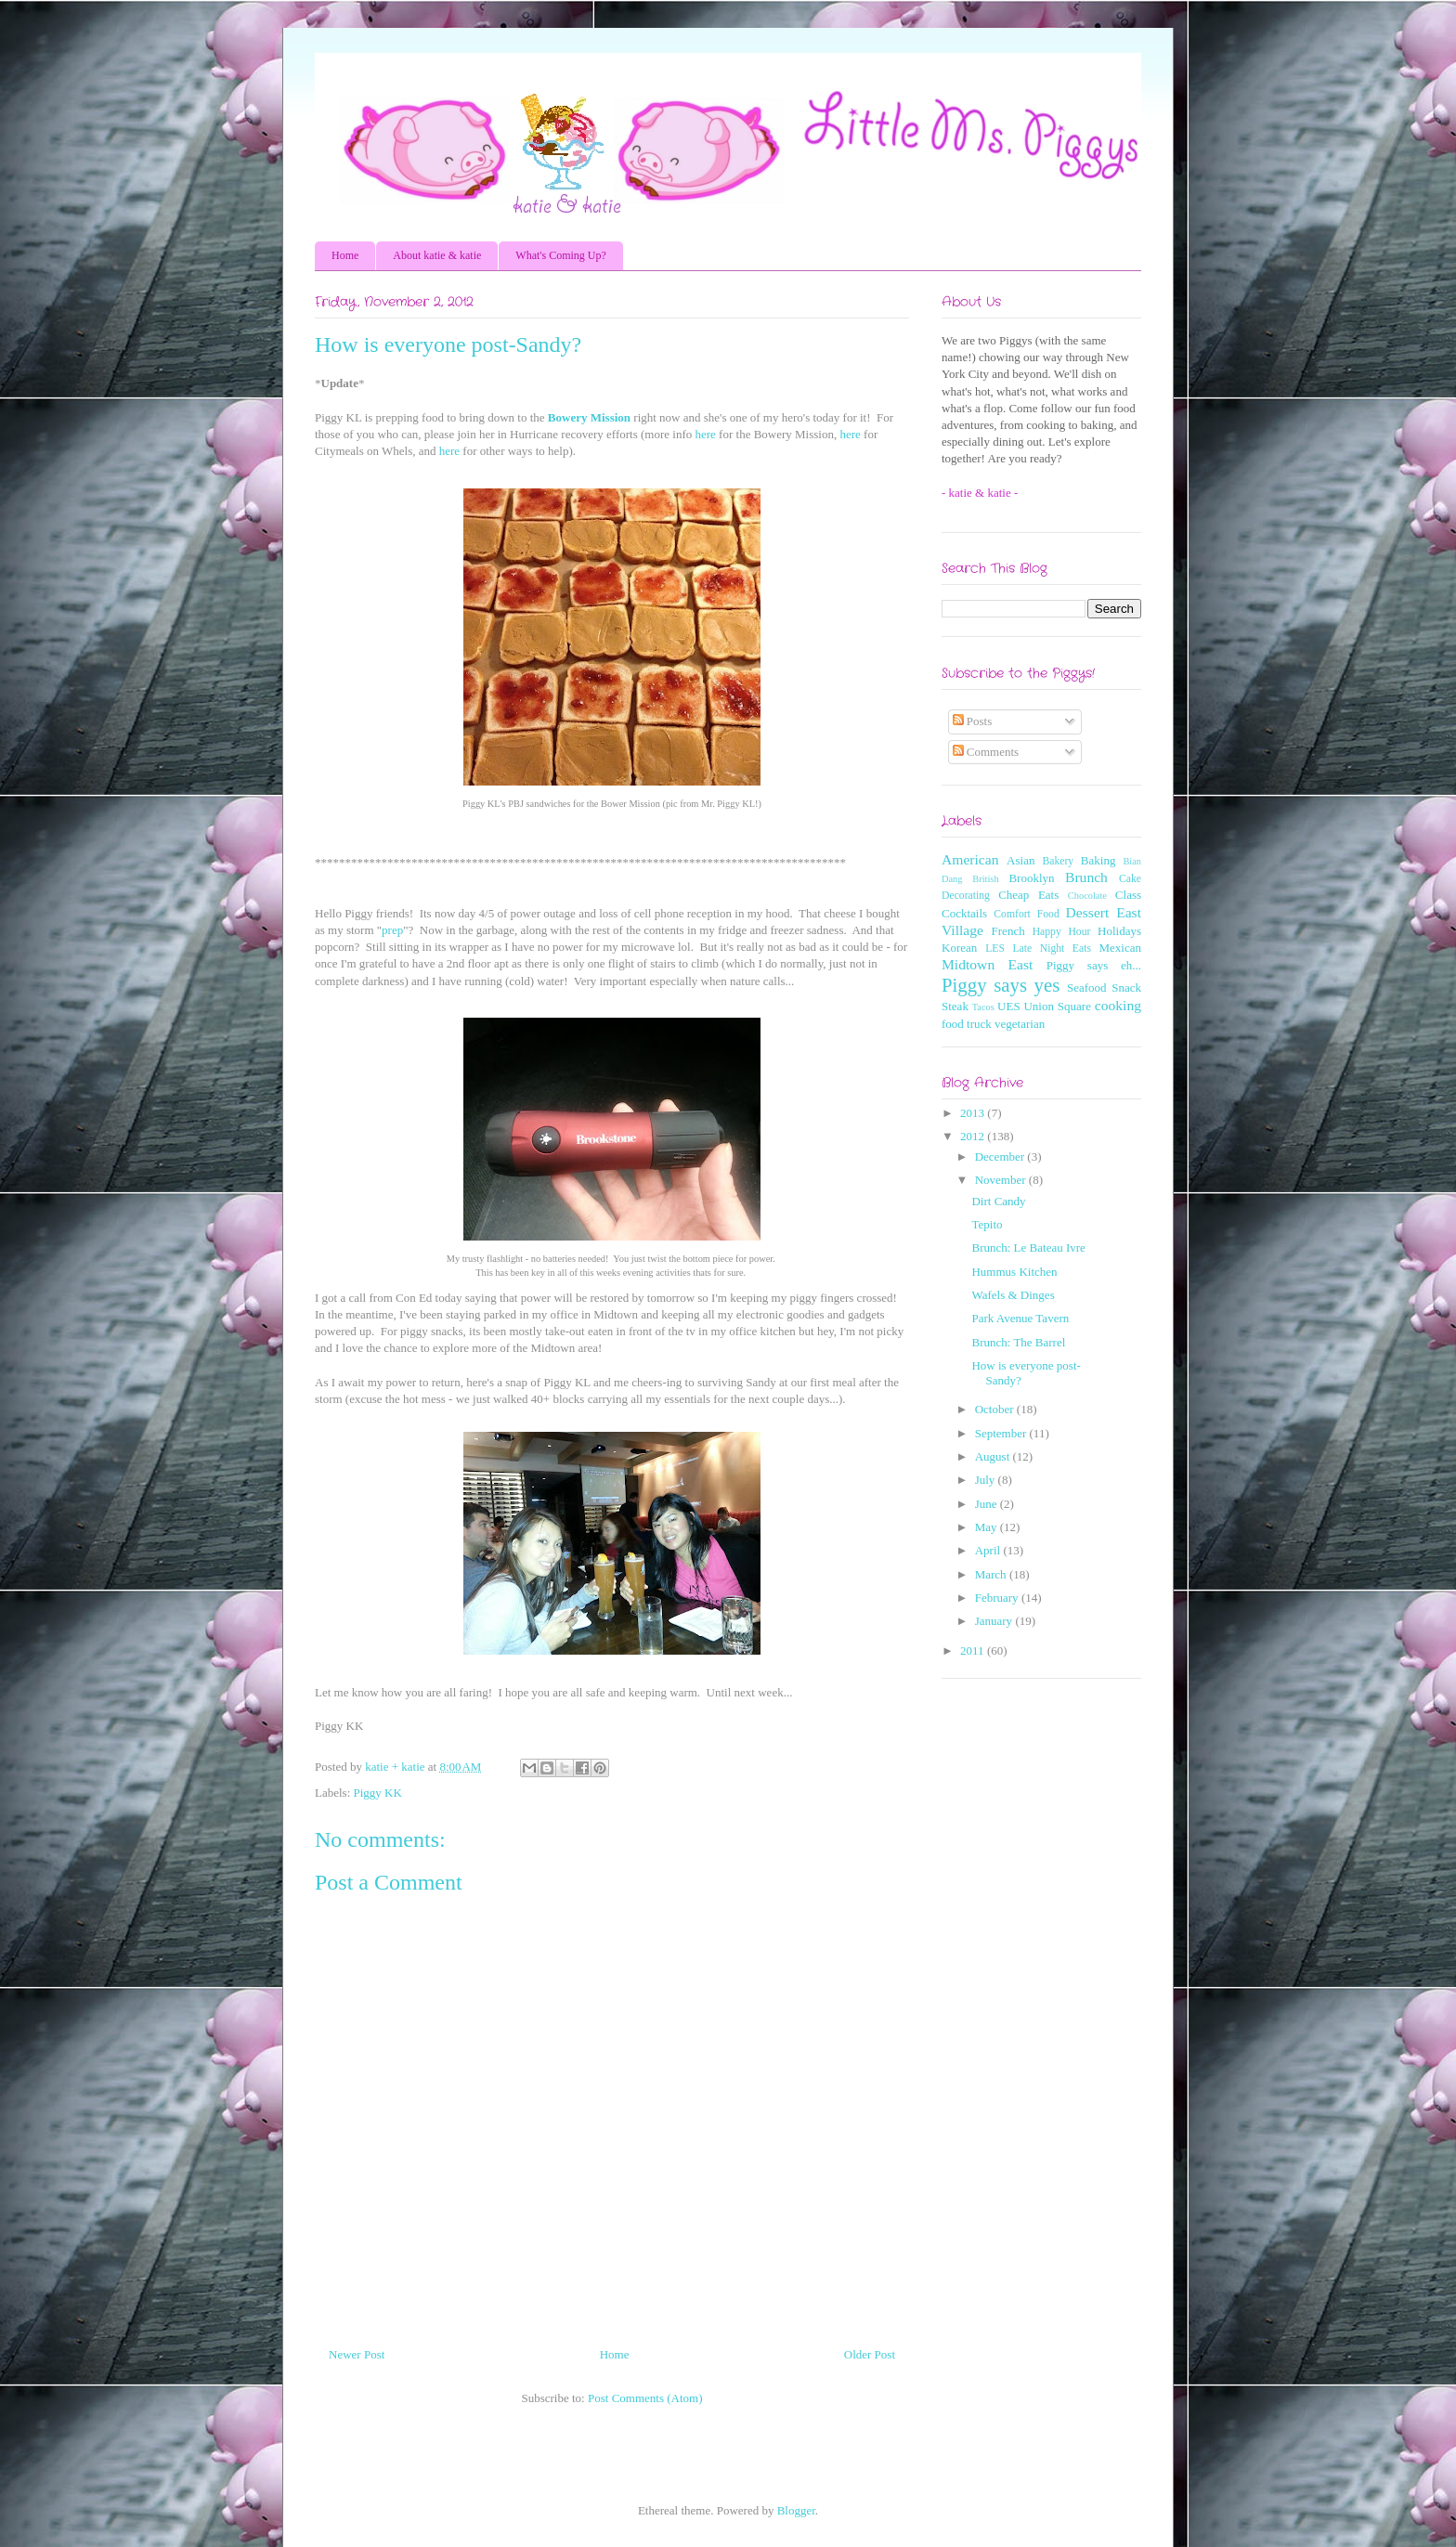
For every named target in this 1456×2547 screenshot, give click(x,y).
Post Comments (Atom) (645, 2398)
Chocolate (1087, 895)
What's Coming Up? (560, 255)
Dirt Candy (998, 1201)
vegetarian (1019, 1024)
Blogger (796, 2510)
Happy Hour (1062, 932)
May (987, 1527)
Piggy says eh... (1093, 965)
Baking (1098, 860)
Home (345, 255)
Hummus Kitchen (1014, 1272)
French (1008, 931)
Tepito (986, 1224)
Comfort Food (1026, 914)
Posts (973, 721)
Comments (986, 752)
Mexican (1120, 948)
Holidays (1119, 931)
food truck (967, 1024)
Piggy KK (378, 1793)
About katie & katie (437, 255)
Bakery (1057, 861)
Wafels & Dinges (1012, 1295)
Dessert (1088, 912)
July (986, 1480)
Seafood (1087, 987)
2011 (973, 1650)
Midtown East (987, 964)
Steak (955, 1006)
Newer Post (356, 2354)
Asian (1020, 860)
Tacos (983, 1007)
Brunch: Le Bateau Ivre (1028, 1247)
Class (1128, 895)
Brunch (1086, 877)
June (987, 1504)
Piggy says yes (1001, 984)
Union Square (1056, 1006)
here (705, 434)
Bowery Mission (589, 417)
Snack (1126, 987)
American (970, 859)
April (989, 1550)
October (996, 1409)
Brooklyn (1031, 878)
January (995, 1621)
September (1002, 1433)
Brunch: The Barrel (1018, 1342)
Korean (959, 948)
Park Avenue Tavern (1020, 1318)
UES (1008, 1006)
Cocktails (964, 913)
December (1001, 1156)
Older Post (869, 2354)
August (994, 1456)
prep (392, 930)
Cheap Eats (1028, 895)
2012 (973, 1136)
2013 (973, 1113)
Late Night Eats (1051, 948)
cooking (1118, 1005)
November (1002, 1180)
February (998, 1598)
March (992, 1574)
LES (995, 948)
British (985, 879)
